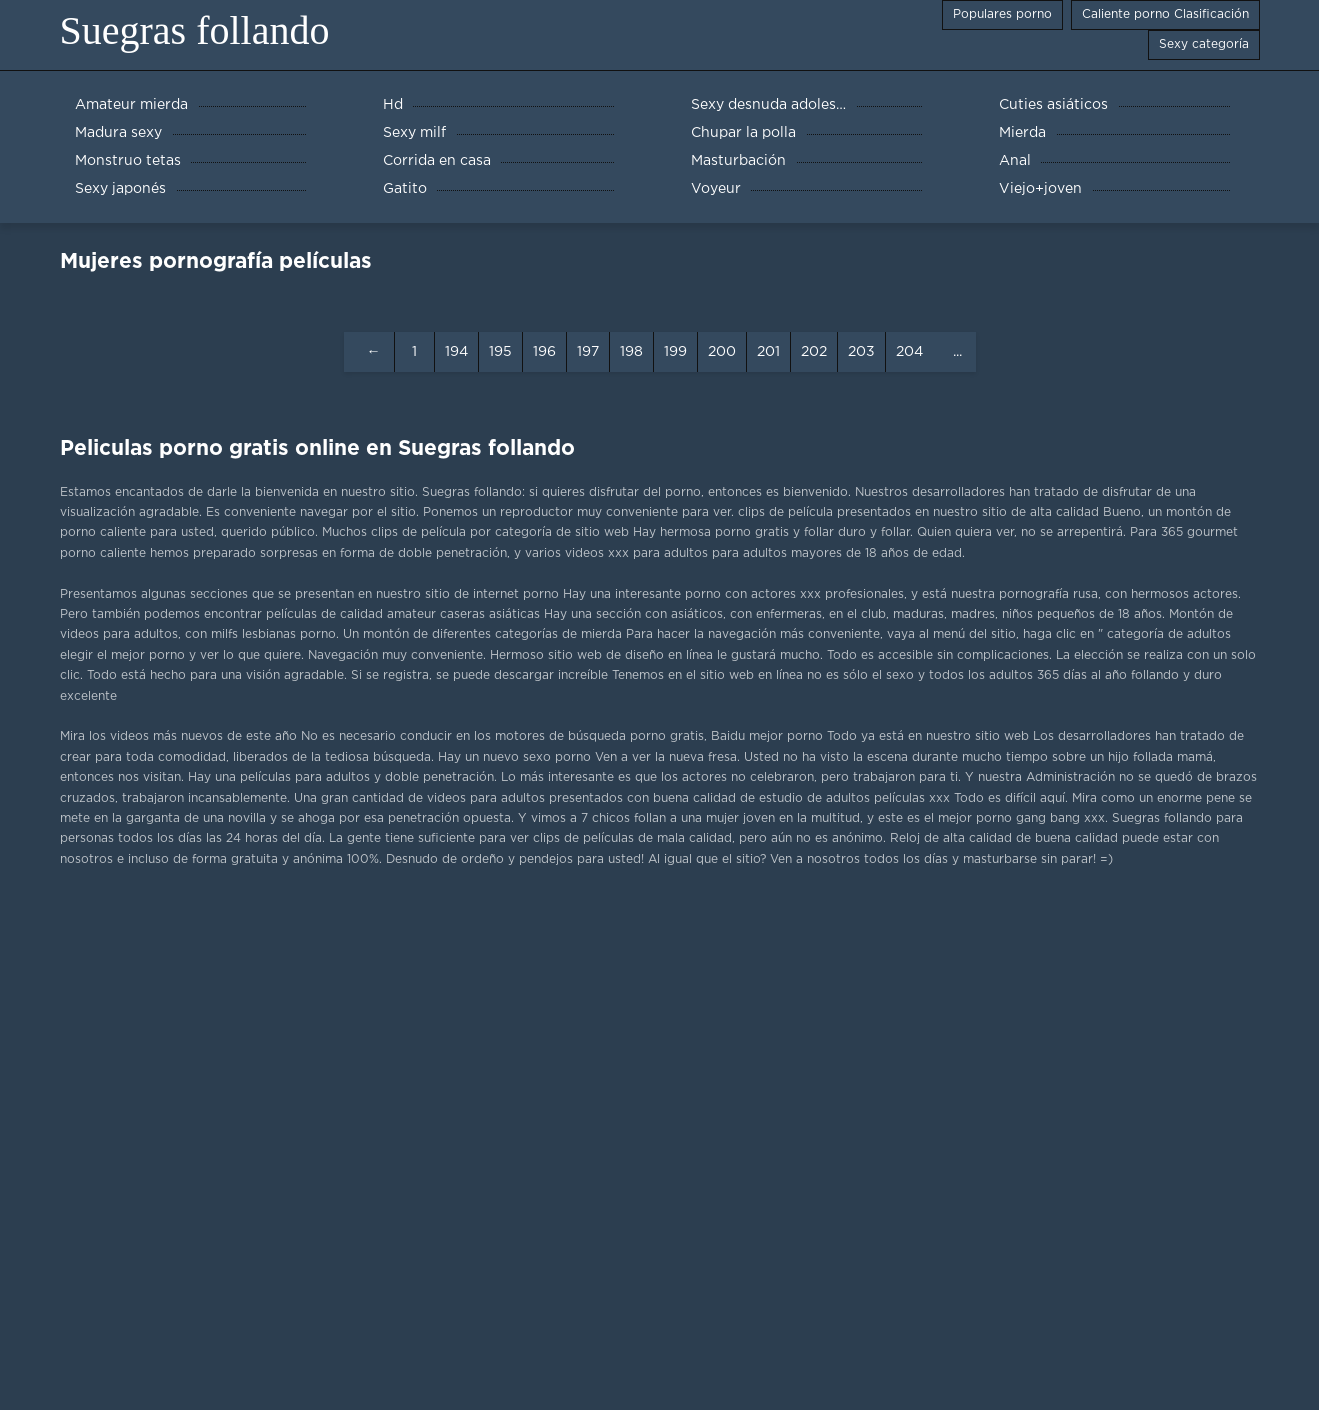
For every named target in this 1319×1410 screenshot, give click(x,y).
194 (456, 352)
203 (861, 352)
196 (544, 352)
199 (675, 352)
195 (500, 352)
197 (588, 352)
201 (768, 352)
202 (814, 352)
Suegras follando (195, 30)
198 (631, 352)
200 (722, 352)
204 (909, 352)
